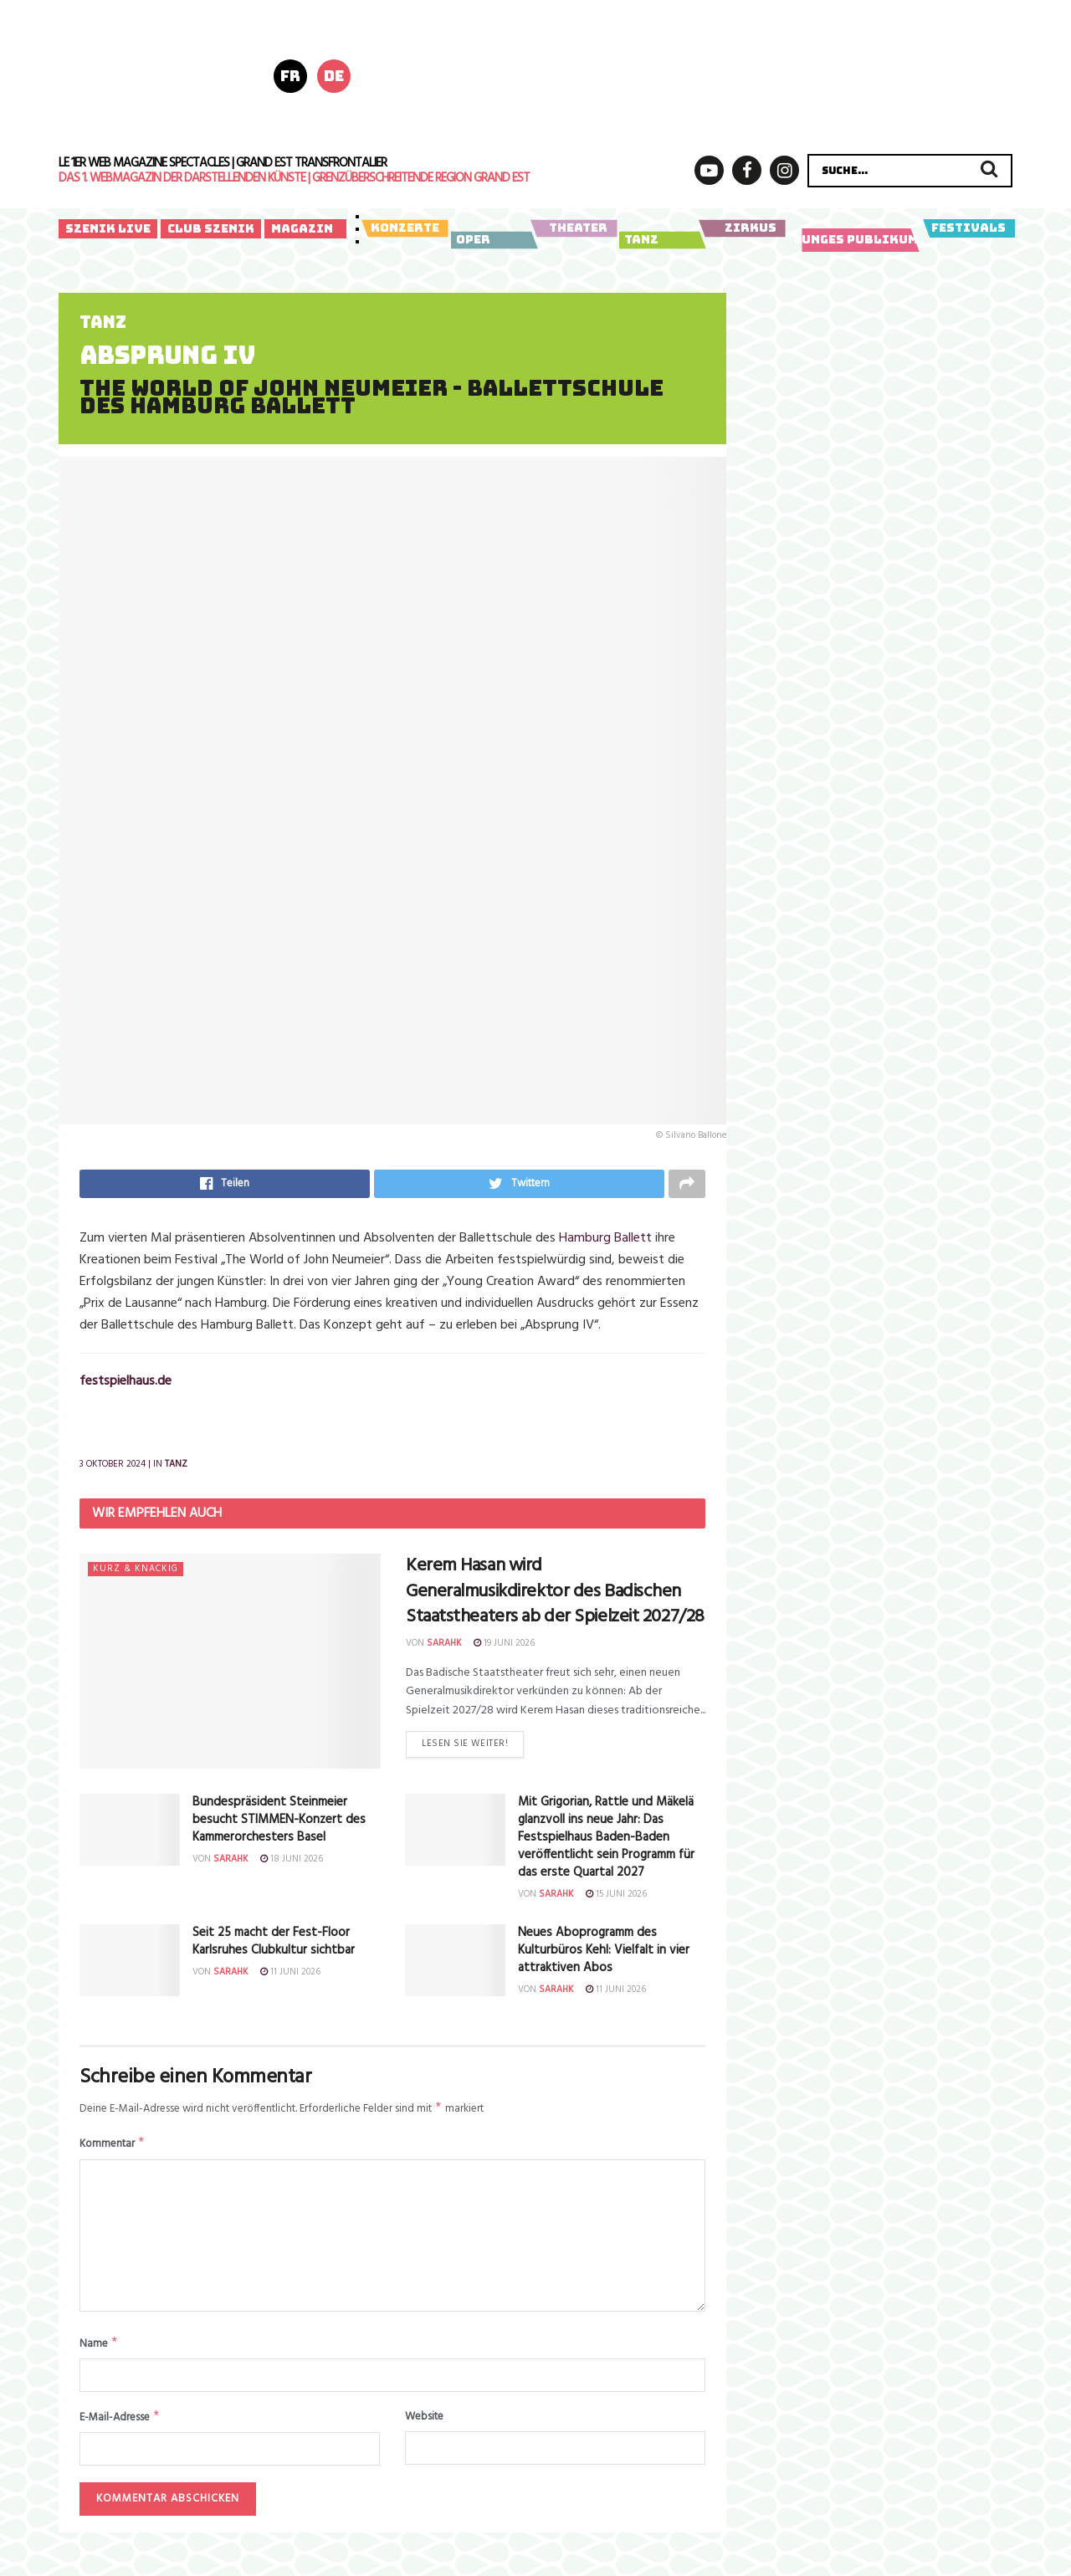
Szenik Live (108, 228)
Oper (491, 240)
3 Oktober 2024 (112, 1467)
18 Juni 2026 (291, 1862)
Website (424, 2424)
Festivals (968, 228)
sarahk (444, 1646)
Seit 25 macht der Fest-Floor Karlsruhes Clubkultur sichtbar (273, 1944)
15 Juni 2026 (616, 1897)
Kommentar (112, 2149)
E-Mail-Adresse (120, 2425)
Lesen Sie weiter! (465, 1748)
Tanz (659, 240)
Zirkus (741, 228)
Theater (573, 228)
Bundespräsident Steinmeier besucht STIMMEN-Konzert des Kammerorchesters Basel (279, 1823)
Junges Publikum (856, 240)
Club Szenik (210, 228)
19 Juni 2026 (504, 1646)
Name (99, 2350)
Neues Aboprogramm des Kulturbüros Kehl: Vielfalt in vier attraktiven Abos (603, 1952)
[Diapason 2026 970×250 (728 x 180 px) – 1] (709, 74)
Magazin (302, 228)
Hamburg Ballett (605, 1241)
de (334, 75)
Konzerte (404, 228)
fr (290, 75)
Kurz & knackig (135, 1572)
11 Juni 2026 (290, 1974)
